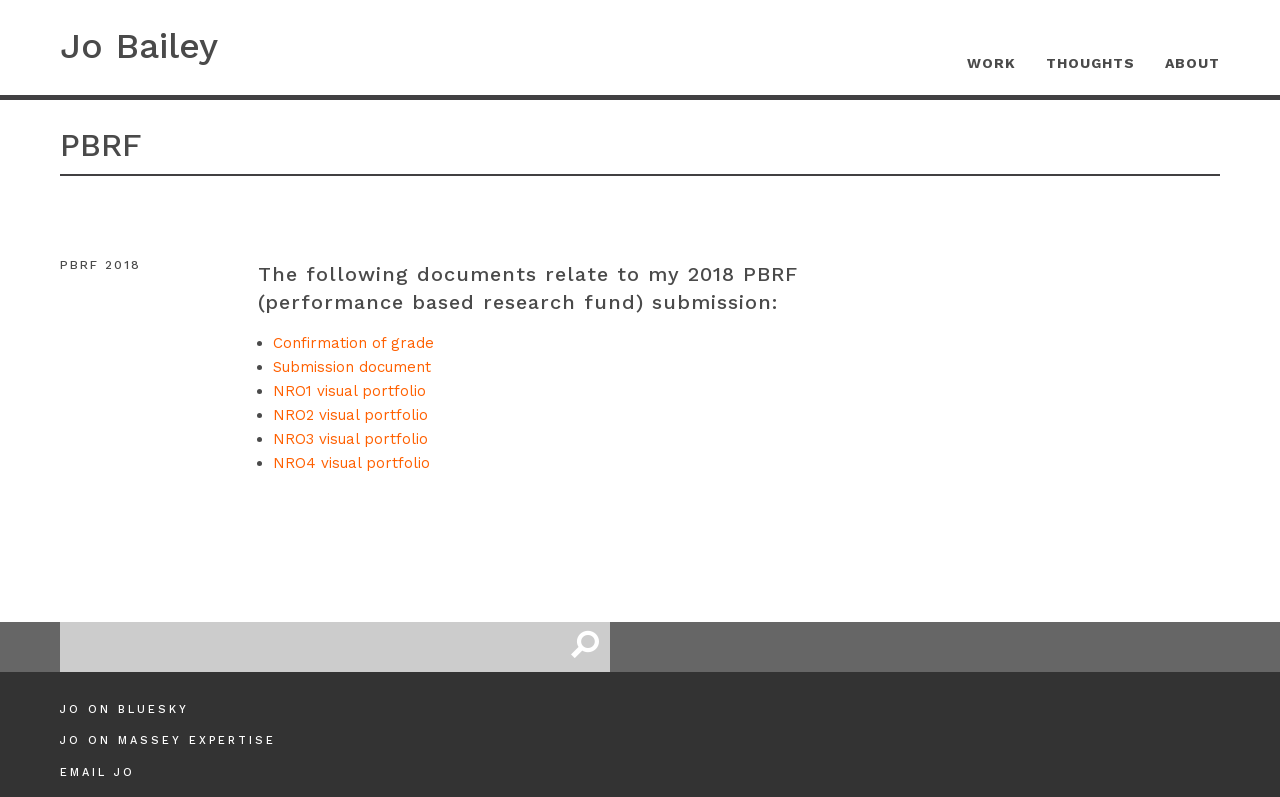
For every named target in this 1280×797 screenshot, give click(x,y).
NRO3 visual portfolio (350, 439)
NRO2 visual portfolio (350, 415)
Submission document (352, 367)
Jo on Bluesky (124, 709)
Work (991, 63)
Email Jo (97, 772)
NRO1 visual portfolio (349, 391)
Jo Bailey (139, 46)
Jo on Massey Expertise (168, 740)
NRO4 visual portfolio (351, 463)
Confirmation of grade (353, 343)
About (1192, 63)
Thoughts (1090, 63)
